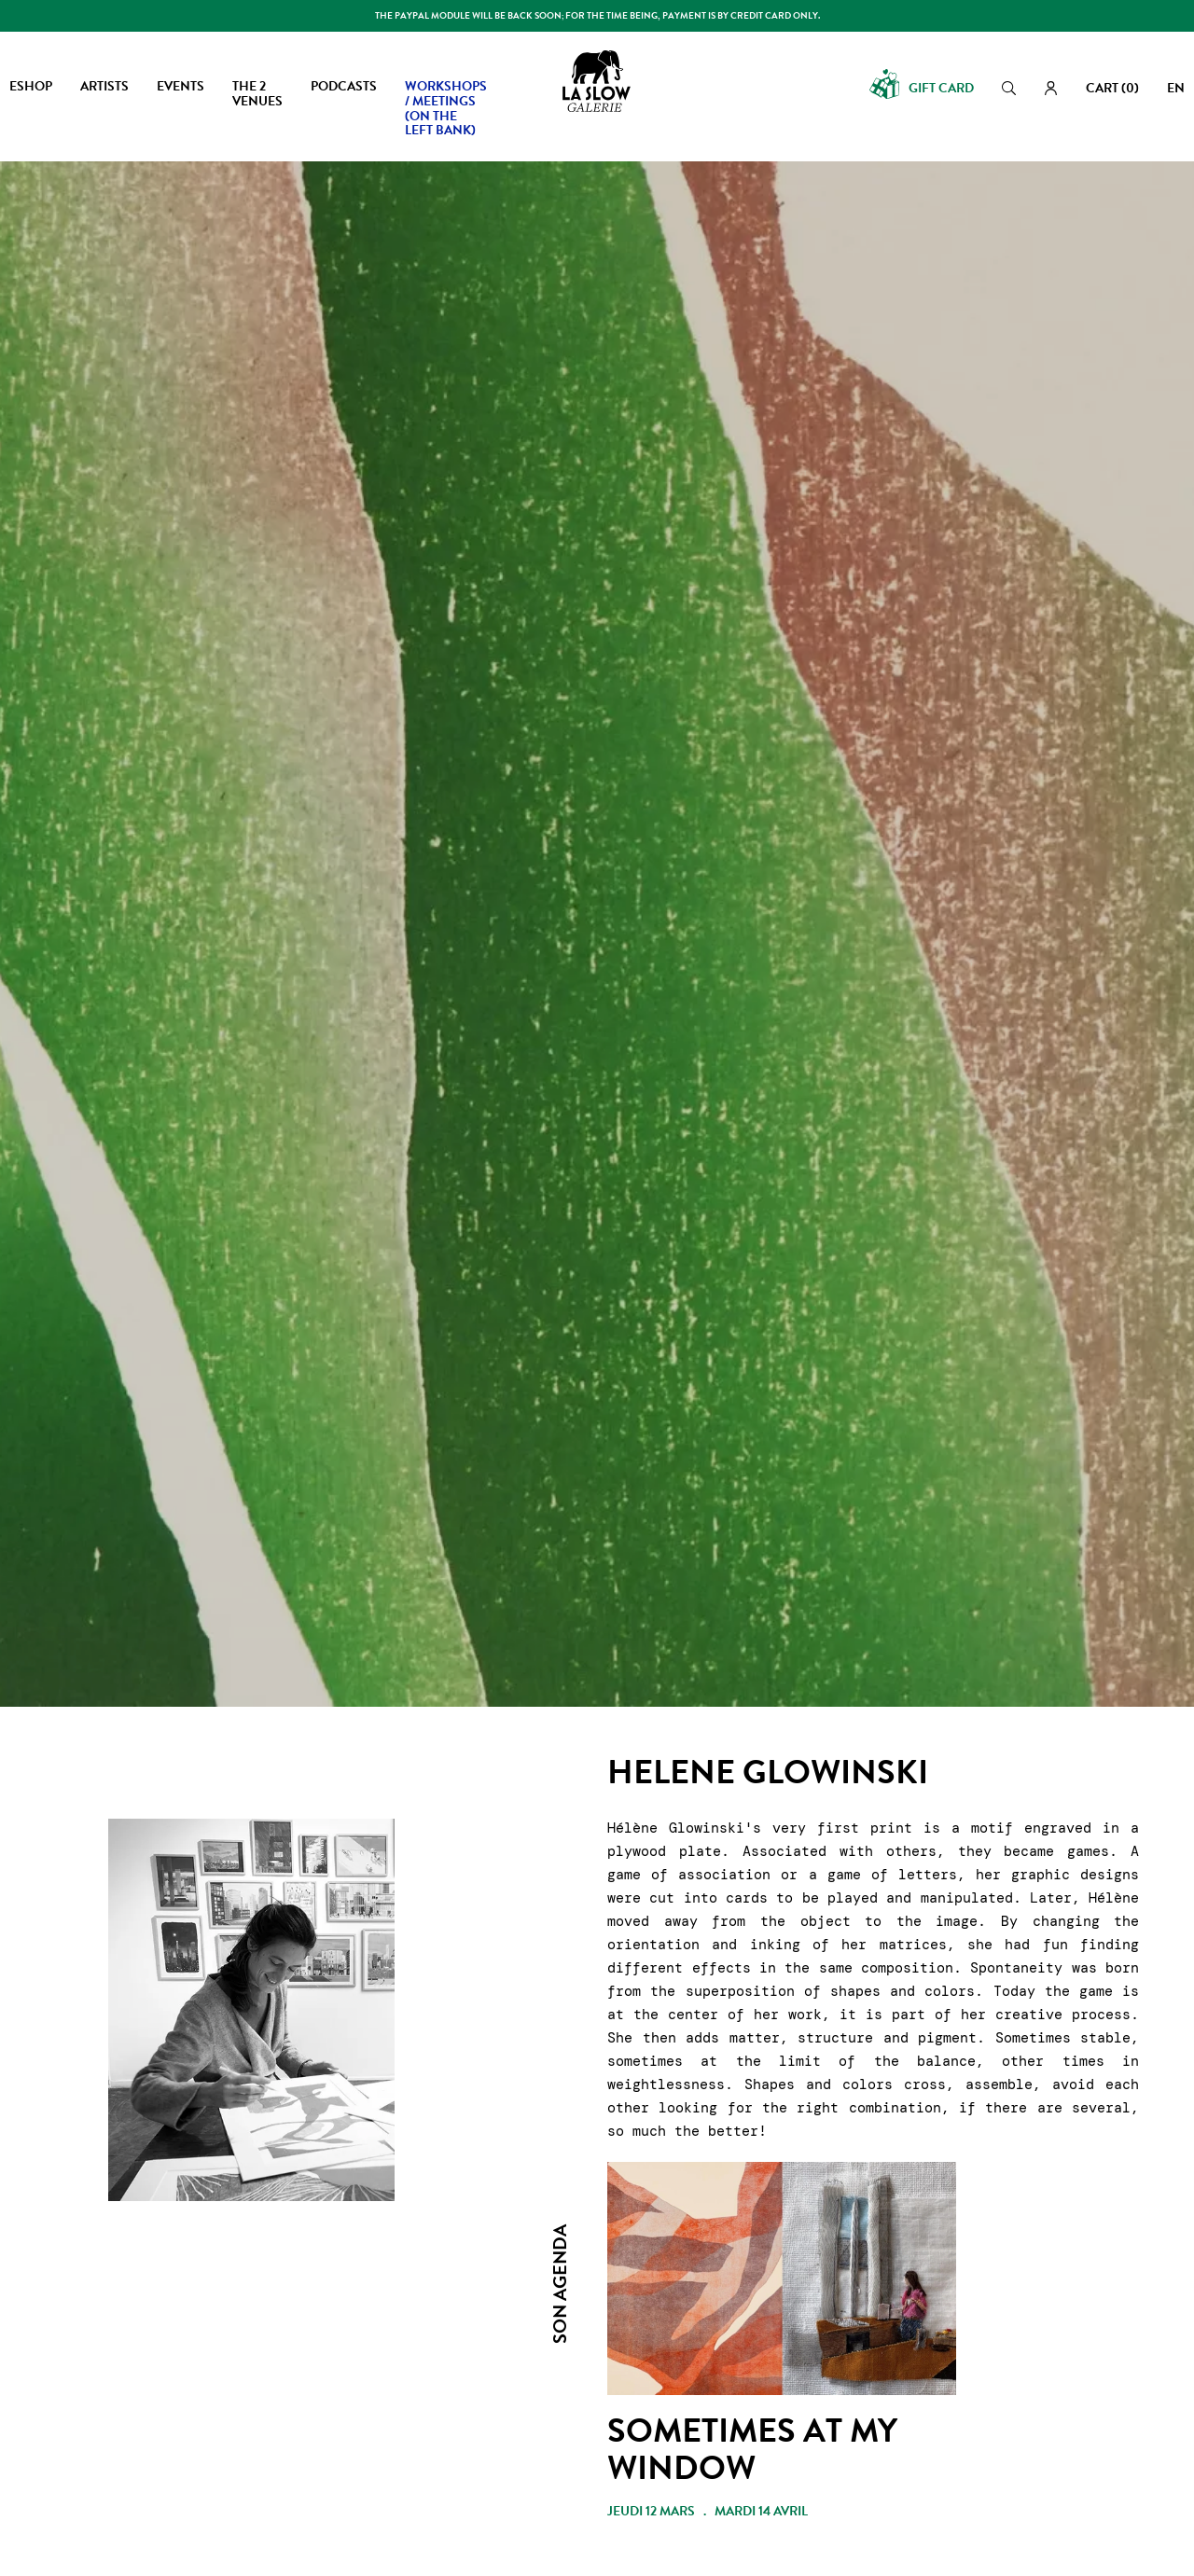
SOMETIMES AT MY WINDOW (752, 2449)
